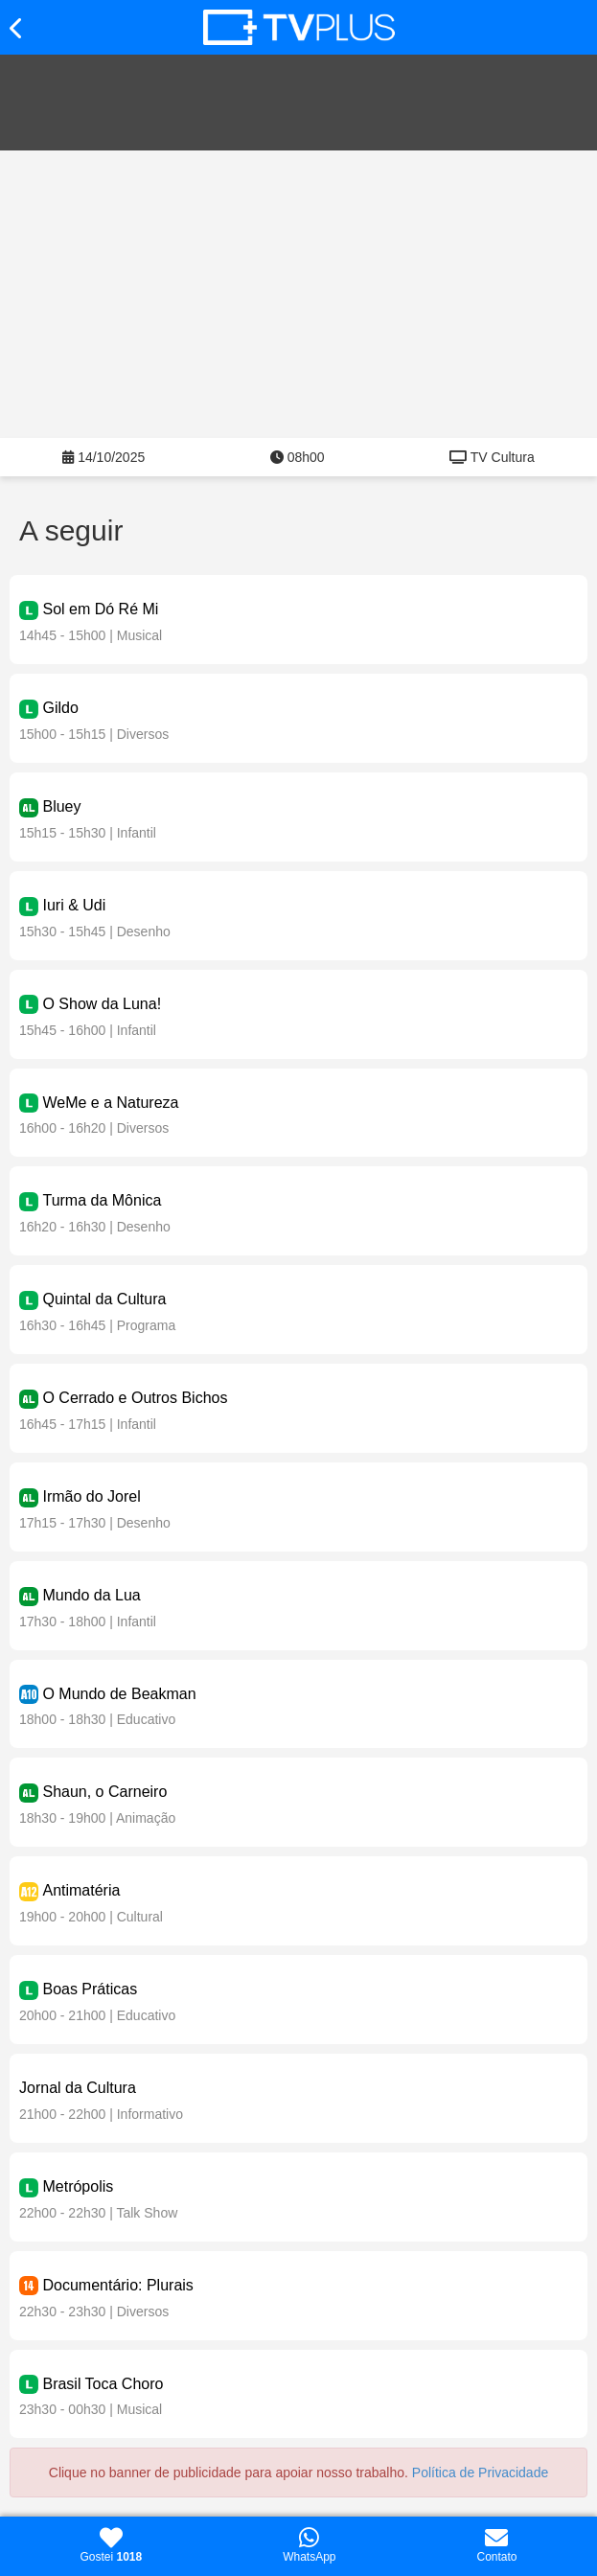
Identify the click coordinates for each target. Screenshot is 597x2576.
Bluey (61, 806)
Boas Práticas (89, 1989)
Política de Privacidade (480, 2472)
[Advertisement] (298, 294)
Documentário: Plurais (117, 2285)
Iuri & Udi (73, 905)
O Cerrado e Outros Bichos (134, 1398)
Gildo (60, 708)
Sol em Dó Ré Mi (100, 609)
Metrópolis (77, 2186)
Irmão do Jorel (91, 1496)
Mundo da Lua (91, 1595)
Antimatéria (81, 1890)
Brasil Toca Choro (102, 2384)
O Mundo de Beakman (118, 1694)
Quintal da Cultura (104, 1299)
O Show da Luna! (101, 1004)
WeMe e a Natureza (110, 1102)
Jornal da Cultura (77, 2088)
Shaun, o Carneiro (104, 1791)
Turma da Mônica (101, 1200)
